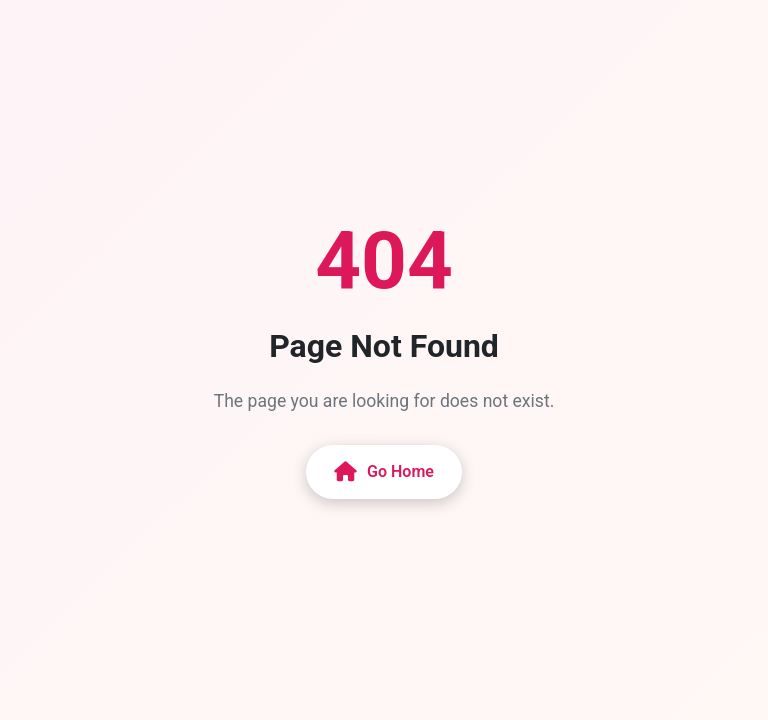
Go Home (384, 472)
